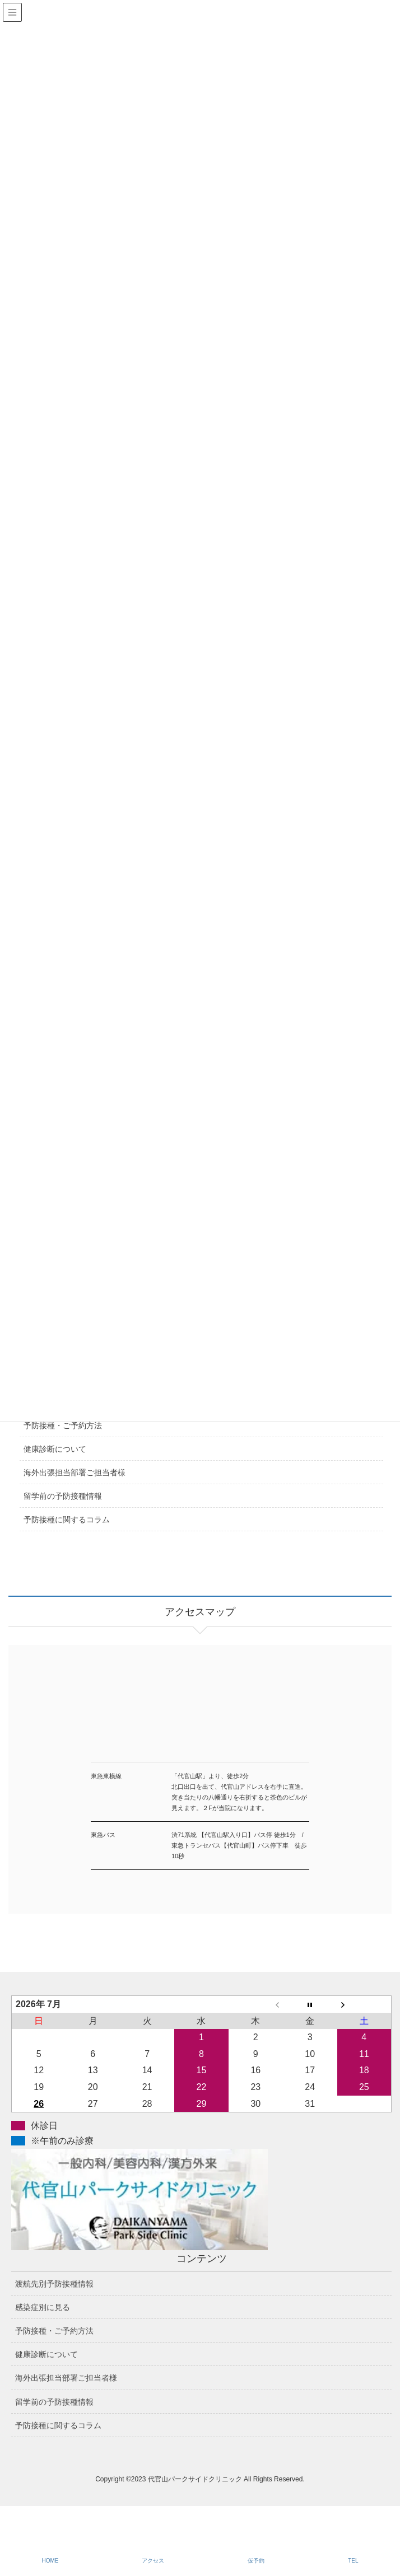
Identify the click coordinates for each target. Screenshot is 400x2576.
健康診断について (55, 1448)
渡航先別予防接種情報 (54, 2283)
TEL (353, 2561)
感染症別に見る (42, 2307)
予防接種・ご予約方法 (63, 1425)
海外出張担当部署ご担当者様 (74, 1472)
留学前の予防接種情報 (63, 1496)
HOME (49, 2561)
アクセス (153, 2561)
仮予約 (256, 2561)
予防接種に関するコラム (67, 1519)
